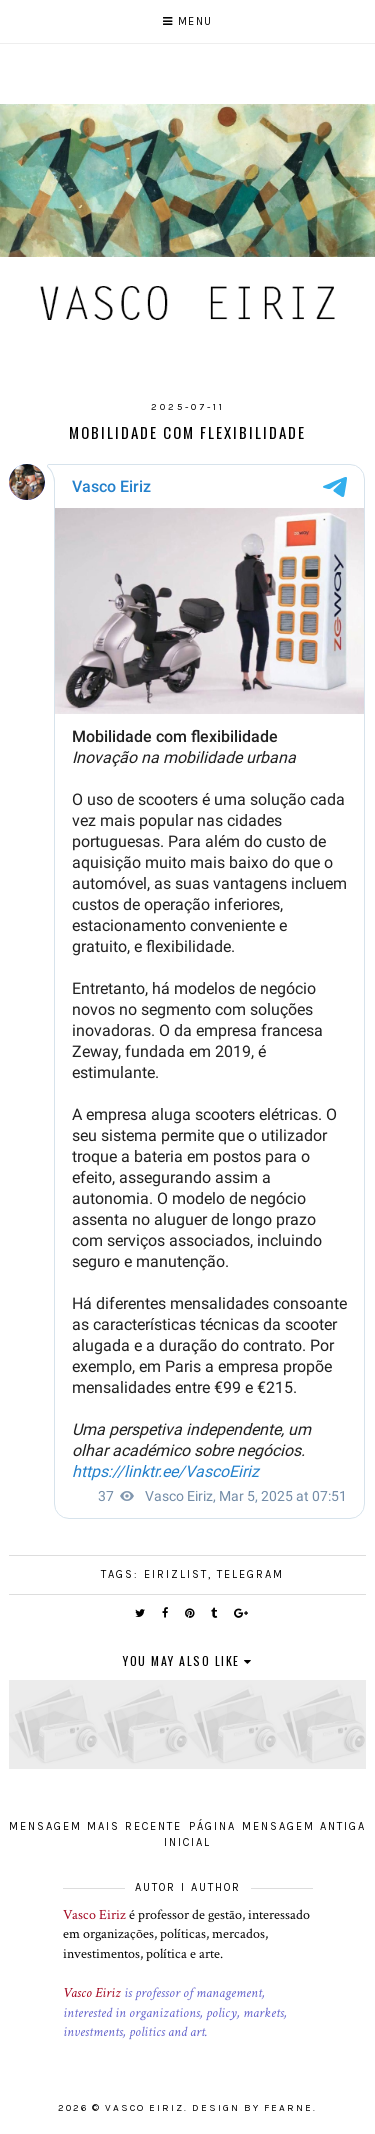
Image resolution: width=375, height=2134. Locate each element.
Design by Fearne (252, 2108)
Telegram (250, 1574)
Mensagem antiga (304, 1826)
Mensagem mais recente (95, 1826)
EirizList (176, 1574)
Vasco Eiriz (94, 1915)
